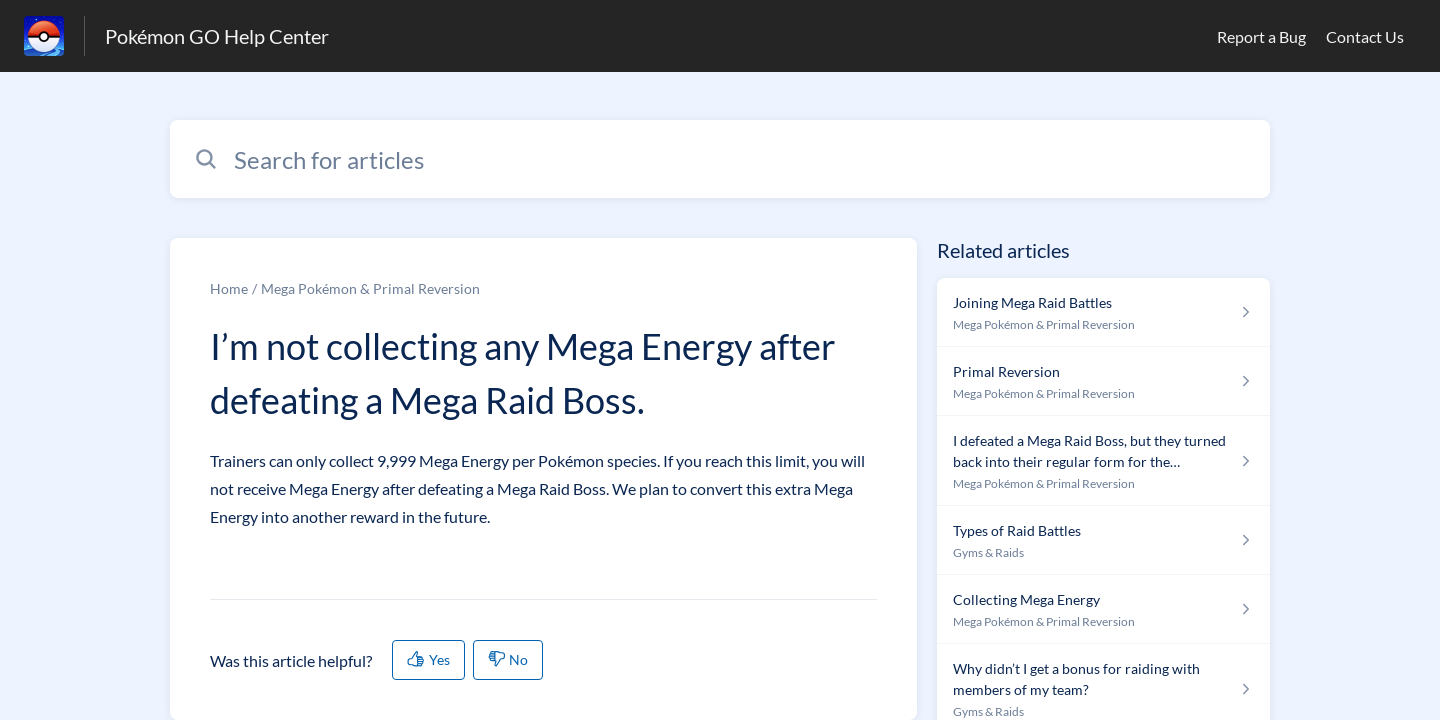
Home (229, 288)
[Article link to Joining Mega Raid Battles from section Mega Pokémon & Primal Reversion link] (1103, 312)
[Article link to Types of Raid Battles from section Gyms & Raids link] (1103, 540)
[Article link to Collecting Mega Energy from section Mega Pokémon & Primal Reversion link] (1103, 609)
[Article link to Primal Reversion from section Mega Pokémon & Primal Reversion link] (1103, 381)
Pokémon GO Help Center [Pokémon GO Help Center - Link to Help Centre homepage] (217, 36)
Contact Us (1365, 36)
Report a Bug (1261, 36)
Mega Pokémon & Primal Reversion (370, 288)
